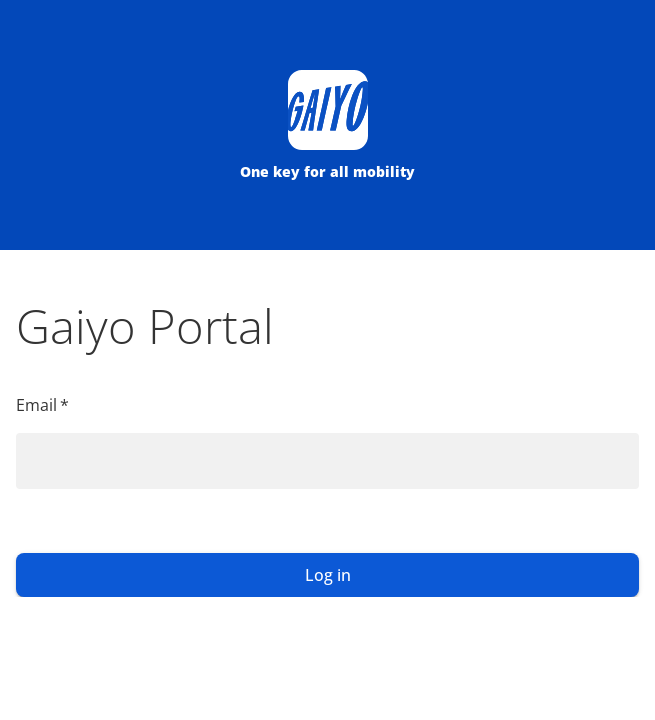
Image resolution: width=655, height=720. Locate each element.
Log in (328, 575)
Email (42, 405)
